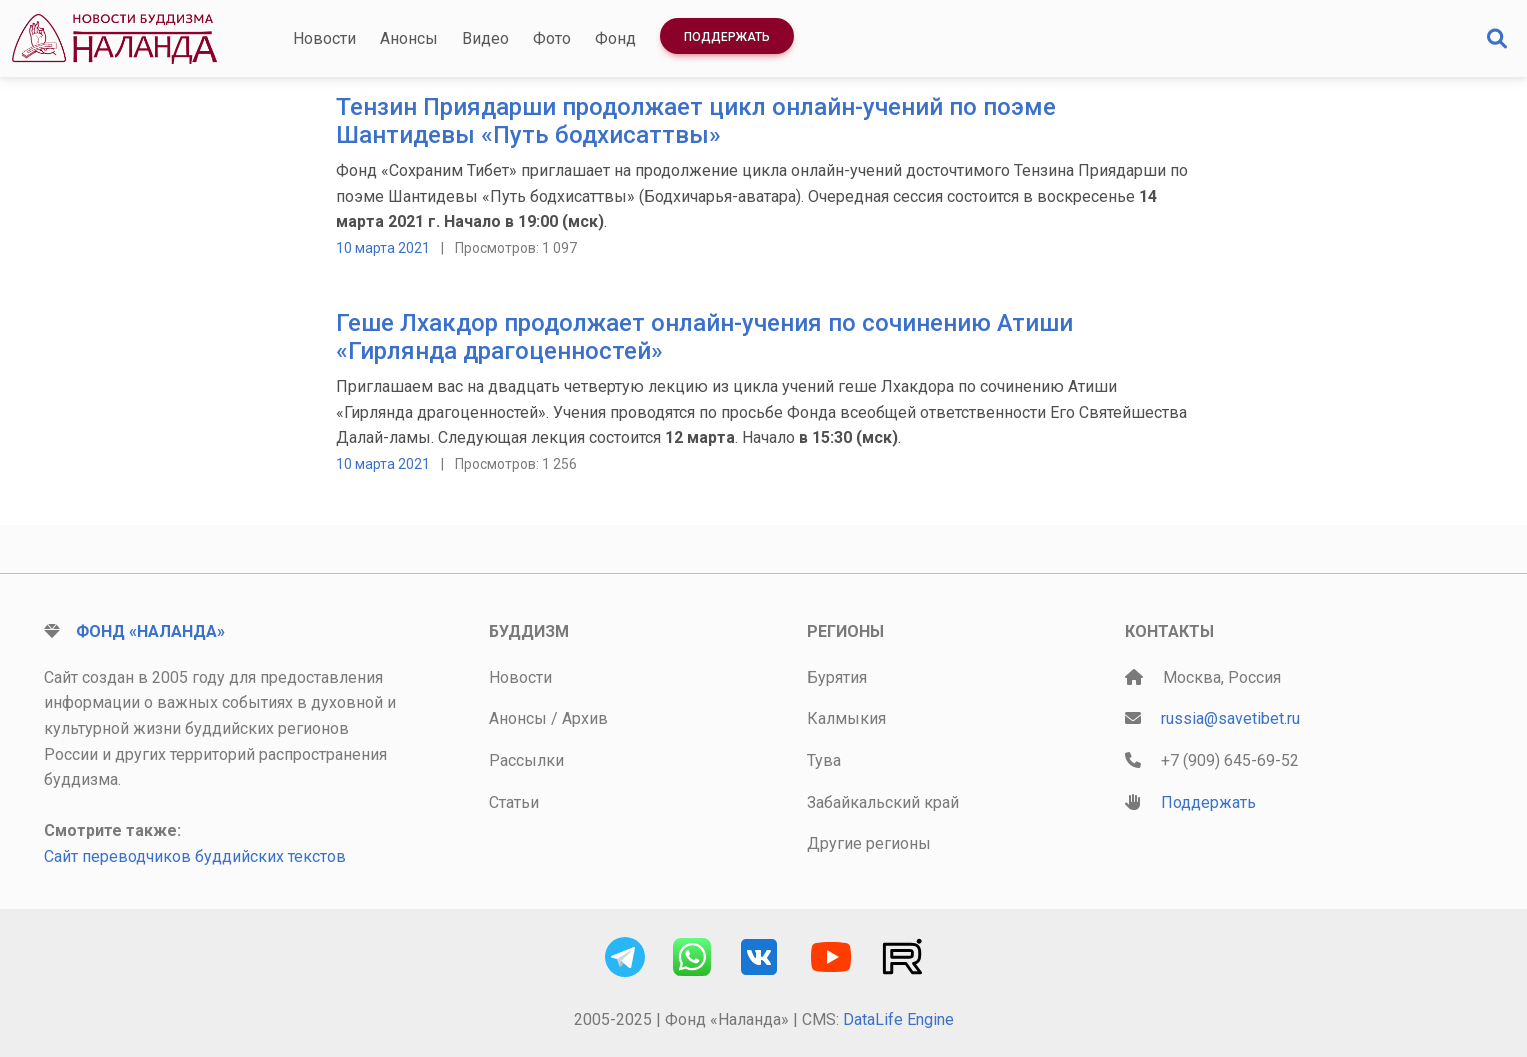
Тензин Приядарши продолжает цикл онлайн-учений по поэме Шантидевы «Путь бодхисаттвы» (696, 121)
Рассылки (526, 760)
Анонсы (409, 38)
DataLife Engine (898, 1019)
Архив (585, 718)
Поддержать (727, 37)
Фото (552, 38)
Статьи (514, 802)
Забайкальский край (883, 802)
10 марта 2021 (383, 248)
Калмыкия (846, 718)
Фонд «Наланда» (150, 631)
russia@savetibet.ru (1230, 718)
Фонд (615, 38)
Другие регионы (869, 843)
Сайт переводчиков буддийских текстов (195, 856)
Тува (824, 760)
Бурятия (837, 677)
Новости (324, 38)
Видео (485, 38)
